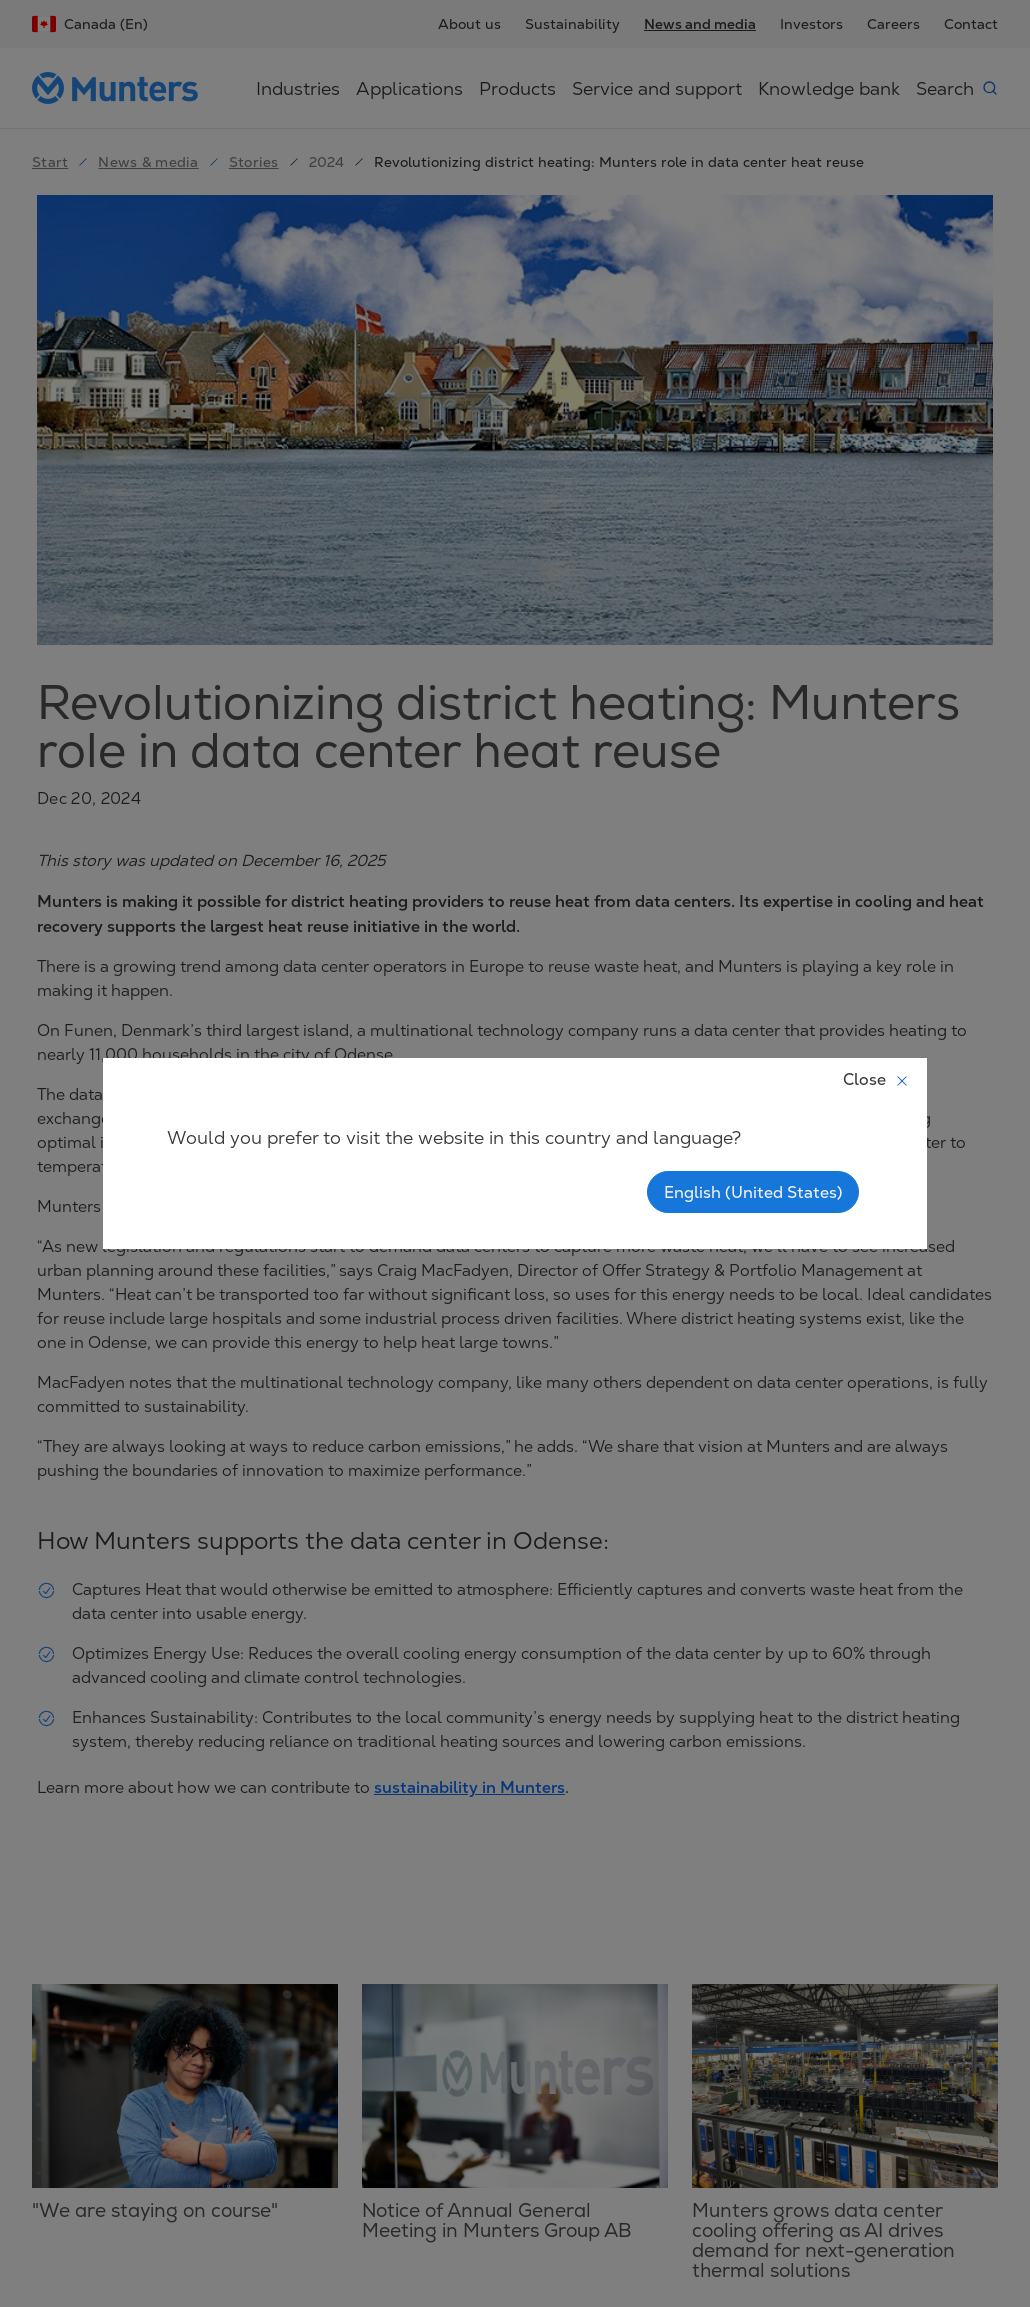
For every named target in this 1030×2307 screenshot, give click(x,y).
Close (876, 1079)
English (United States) (753, 1192)
